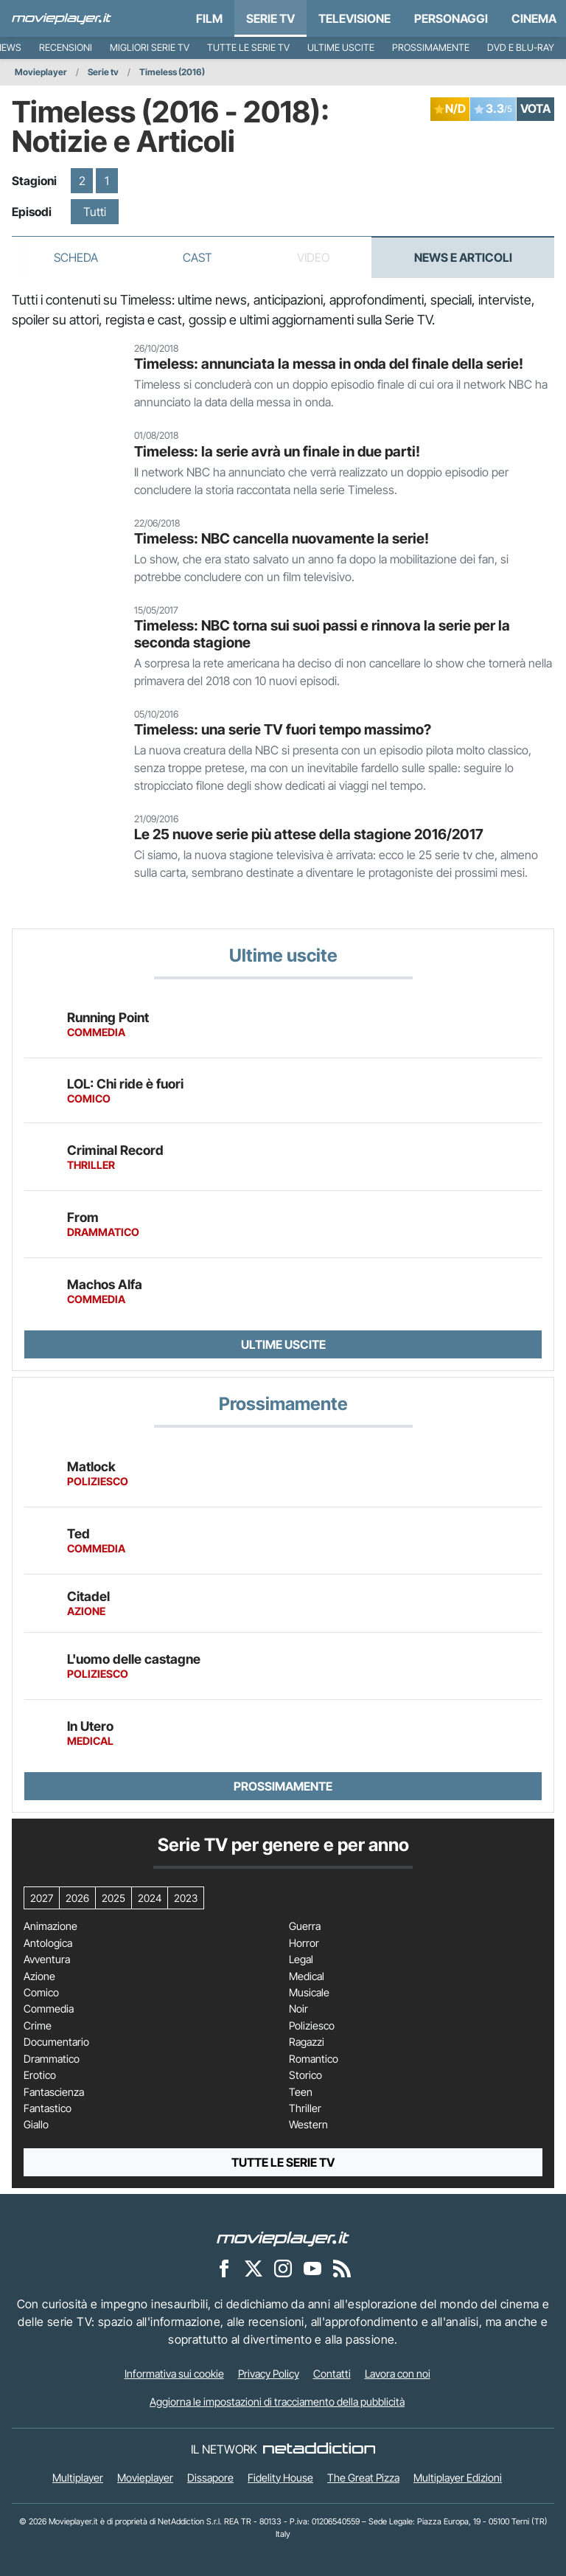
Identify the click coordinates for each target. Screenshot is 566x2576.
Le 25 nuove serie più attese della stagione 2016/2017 (308, 834)
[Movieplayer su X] (253, 2268)
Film (209, 18)
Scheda (76, 257)
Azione (39, 1976)
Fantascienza (54, 2092)
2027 (41, 1898)
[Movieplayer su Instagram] (283, 2268)
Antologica (48, 1943)
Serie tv (103, 71)
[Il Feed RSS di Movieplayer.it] (342, 2268)
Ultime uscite (340, 47)
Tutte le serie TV (248, 47)
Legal (301, 1959)
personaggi (451, 18)
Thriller (305, 2108)
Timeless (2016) (172, 71)
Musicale (309, 1992)
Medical (306, 1976)
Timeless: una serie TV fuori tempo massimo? (282, 729)
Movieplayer (41, 71)
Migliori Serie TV (149, 47)
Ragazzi (306, 2042)
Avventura (47, 1959)
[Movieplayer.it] (61, 18)
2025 (113, 1898)
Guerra (305, 1926)
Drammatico (52, 2059)
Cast (197, 257)
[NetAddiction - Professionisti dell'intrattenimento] (319, 2449)
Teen (300, 2092)
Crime (38, 2026)
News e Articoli (463, 257)
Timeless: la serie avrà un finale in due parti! (277, 451)
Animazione (50, 1926)
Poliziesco (312, 2026)
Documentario (56, 2042)
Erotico (40, 2075)
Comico (41, 1992)
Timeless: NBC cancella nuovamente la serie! (281, 538)
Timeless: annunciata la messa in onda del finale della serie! (328, 363)
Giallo (36, 2125)
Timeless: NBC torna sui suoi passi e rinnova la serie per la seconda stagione (322, 634)
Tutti (94, 211)
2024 (149, 1898)
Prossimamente (430, 47)
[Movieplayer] (283, 2238)
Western (308, 2125)
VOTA (535, 108)
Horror (304, 1943)
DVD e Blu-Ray (520, 47)
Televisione (354, 18)
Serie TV (270, 18)
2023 (186, 1898)
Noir (298, 2009)
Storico (305, 2075)
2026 (77, 1898)
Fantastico (47, 2108)
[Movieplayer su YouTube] (312, 2268)
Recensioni (65, 47)
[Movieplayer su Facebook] (224, 2268)
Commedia (49, 2009)
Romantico (313, 2059)
